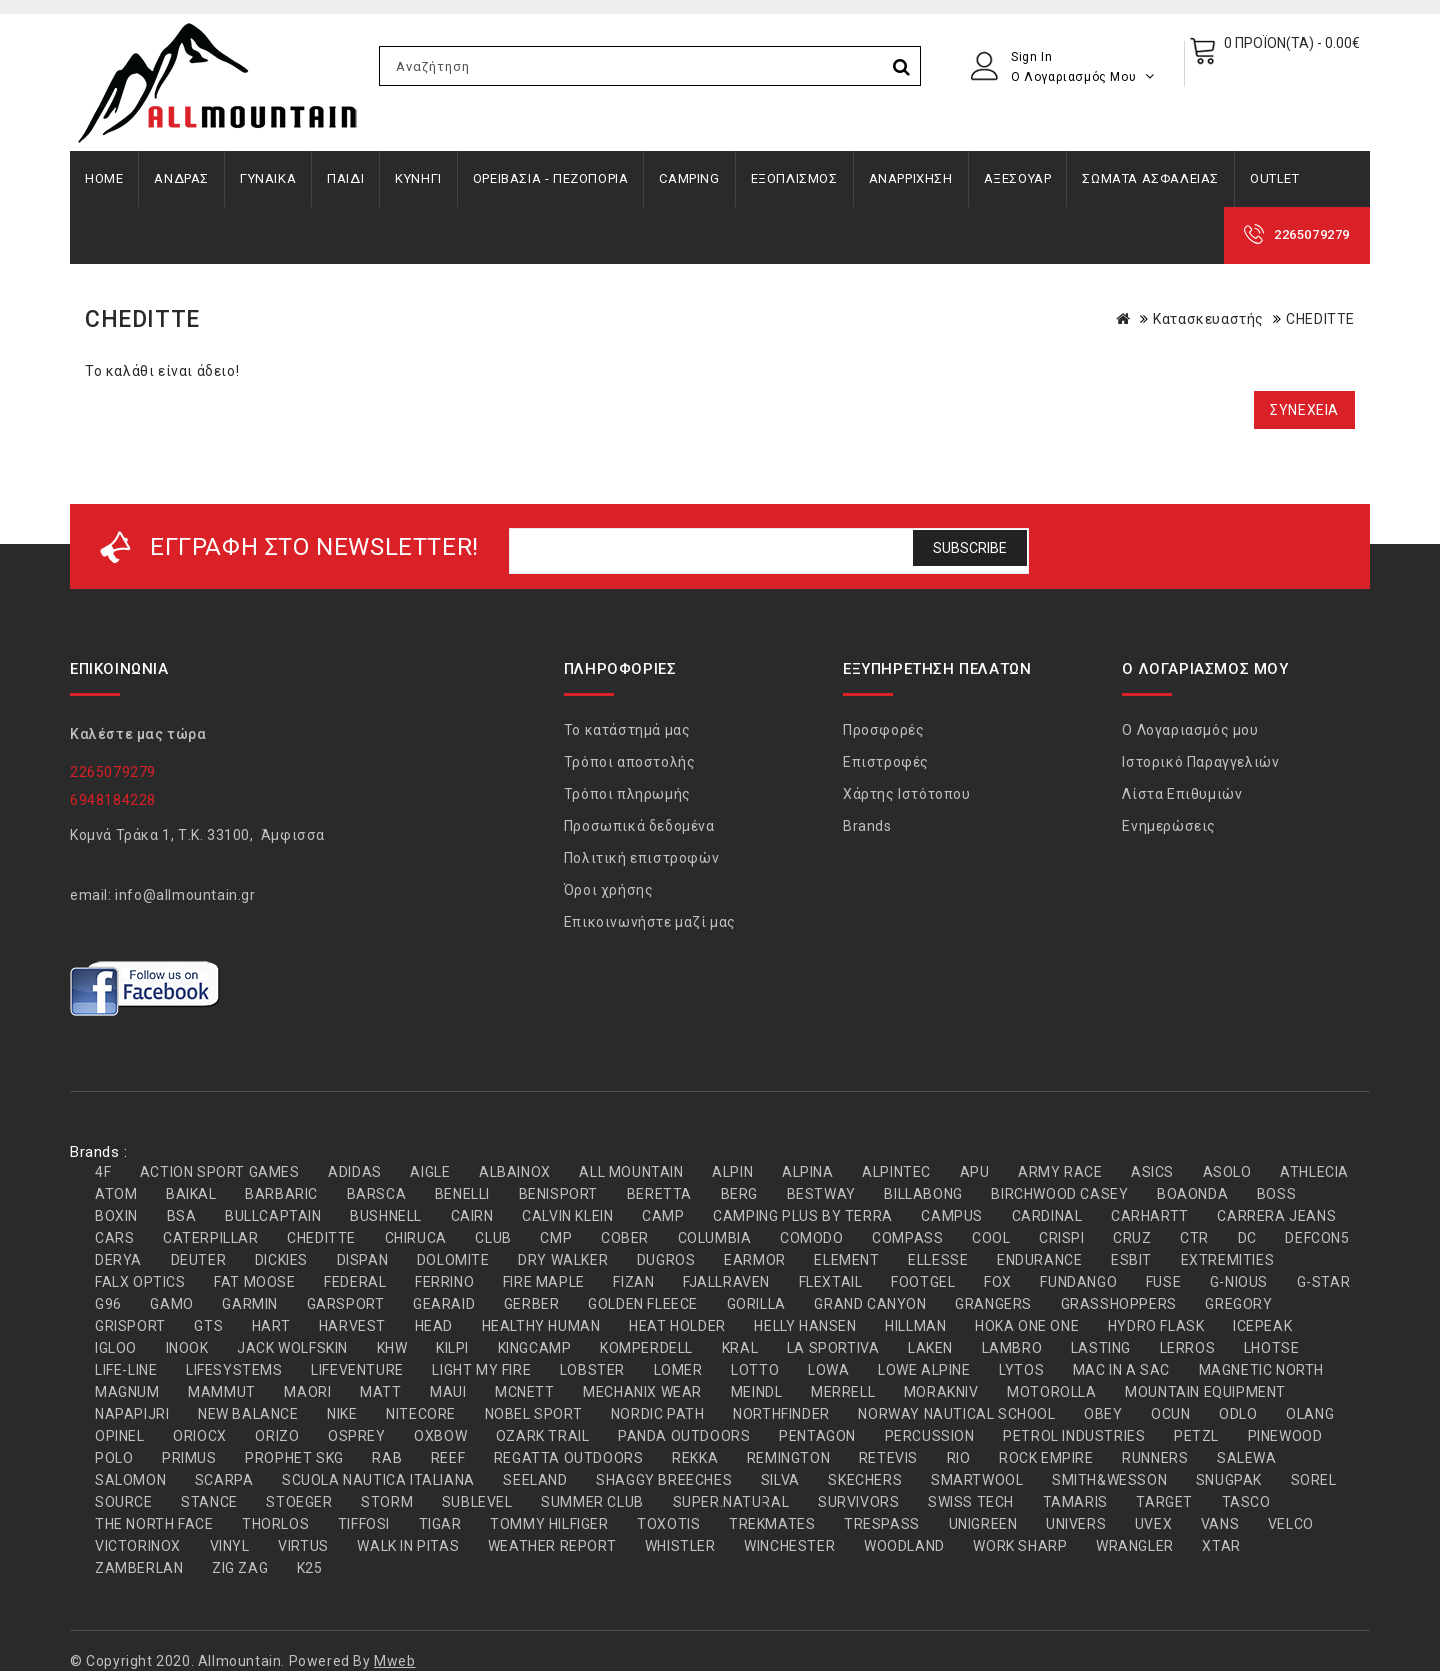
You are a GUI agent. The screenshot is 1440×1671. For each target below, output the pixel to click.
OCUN (1170, 1414)
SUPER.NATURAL (731, 1502)
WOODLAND (904, 1546)
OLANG (1310, 1414)
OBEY (1103, 1414)
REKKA (695, 1458)
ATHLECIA (1314, 1172)
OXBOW (440, 1436)
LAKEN (930, 1348)
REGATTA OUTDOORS (569, 1458)
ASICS (1152, 1172)
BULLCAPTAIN (273, 1216)
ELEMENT (846, 1260)
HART (271, 1326)
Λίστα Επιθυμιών (1182, 794)
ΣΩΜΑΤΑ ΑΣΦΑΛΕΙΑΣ (1150, 178)
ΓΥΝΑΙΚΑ (268, 178)
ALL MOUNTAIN (631, 1172)
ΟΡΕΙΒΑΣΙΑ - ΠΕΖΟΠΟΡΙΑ (551, 178)
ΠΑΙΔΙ (345, 178)
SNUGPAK (1229, 1480)
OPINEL (120, 1436)
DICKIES (281, 1260)
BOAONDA (1192, 1194)
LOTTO (755, 1370)
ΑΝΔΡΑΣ (181, 178)
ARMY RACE (1060, 1172)
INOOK (187, 1348)
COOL (991, 1238)
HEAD (434, 1326)
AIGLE (430, 1172)
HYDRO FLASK (1156, 1326)
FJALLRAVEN (726, 1282)
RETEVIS (888, 1458)
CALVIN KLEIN (567, 1216)
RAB (387, 1458)
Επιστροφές (886, 762)
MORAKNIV (941, 1392)
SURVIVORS (858, 1502)
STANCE (209, 1502)
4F (103, 1172)
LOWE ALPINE (924, 1370)
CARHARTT (1150, 1216)
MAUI (448, 1392)
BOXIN (116, 1216)
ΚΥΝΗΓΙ (418, 178)
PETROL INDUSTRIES (1074, 1436)
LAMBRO (1012, 1348)
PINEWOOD (1285, 1436)
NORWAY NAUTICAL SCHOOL (956, 1414)
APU (975, 1172)
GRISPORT (130, 1326)
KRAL (740, 1348)
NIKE (342, 1414)
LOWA (828, 1370)
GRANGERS (993, 1304)
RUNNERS (1155, 1458)
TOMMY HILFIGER (549, 1524)
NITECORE (421, 1414)
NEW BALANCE (248, 1414)
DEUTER (199, 1260)
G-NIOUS (1239, 1282)
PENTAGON (817, 1436)
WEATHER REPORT (552, 1546)
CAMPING (689, 178)
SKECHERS (865, 1480)
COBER (625, 1238)
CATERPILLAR (211, 1238)
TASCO (1246, 1502)
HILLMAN (915, 1326)
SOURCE (124, 1502)
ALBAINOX (515, 1172)
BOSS (1276, 1194)
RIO (959, 1458)
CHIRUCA (416, 1238)
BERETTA (659, 1194)
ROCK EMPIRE (1046, 1458)
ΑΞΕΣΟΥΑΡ (1018, 178)
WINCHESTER (789, 1546)
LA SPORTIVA (833, 1348)
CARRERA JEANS (1276, 1216)
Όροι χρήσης (609, 890)
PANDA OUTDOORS (684, 1436)
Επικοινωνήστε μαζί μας (650, 922)
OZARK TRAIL (543, 1436)
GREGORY (1238, 1304)
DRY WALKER (563, 1260)
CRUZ (1132, 1238)
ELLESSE (938, 1260)
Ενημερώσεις (1169, 826)
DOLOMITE (453, 1260)
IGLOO (116, 1348)
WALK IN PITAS (408, 1546)
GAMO (171, 1304)
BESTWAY (821, 1194)
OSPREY (357, 1436)
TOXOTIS (668, 1524)
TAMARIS (1075, 1502)
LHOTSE (1272, 1348)
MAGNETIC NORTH (1261, 1370)
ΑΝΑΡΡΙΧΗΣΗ (911, 178)
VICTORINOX (138, 1546)
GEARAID (444, 1304)
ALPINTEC (896, 1172)
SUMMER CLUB (592, 1502)
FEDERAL (355, 1282)
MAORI (307, 1392)
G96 (108, 1304)
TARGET (1164, 1502)
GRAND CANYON (870, 1304)
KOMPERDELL (646, 1348)
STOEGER (299, 1502)
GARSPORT (346, 1304)
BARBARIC (281, 1194)
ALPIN (732, 1172)
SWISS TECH (971, 1502)
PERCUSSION (930, 1436)
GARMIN (250, 1304)
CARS (114, 1238)
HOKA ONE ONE (1027, 1326)
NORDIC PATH (658, 1414)
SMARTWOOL (977, 1480)
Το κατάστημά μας (627, 730)
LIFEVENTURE (357, 1370)
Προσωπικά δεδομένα (639, 826)
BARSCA (377, 1194)
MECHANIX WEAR (642, 1392)
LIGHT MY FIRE (481, 1370)
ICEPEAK (1262, 1326)
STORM (387, 1502)
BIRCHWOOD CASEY (1059, 1194)
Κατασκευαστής (1208, 319)
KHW (392, 1348)
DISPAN (363, 1260)
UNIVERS (1076, 1524)
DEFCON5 (1317, 1238)
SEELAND (535, 1480)
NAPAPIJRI (132, 1414)
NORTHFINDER (781, 1414)
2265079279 (1312, 234)
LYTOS (1021, 1370)
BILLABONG (923, 1194)
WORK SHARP (1020, 1546)
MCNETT (525, 1392)
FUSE (1163, 1282)
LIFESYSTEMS (234, 1370)
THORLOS (275, 1524)
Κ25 (310, 1568)
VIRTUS (303, 1546)
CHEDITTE (1320, 319)
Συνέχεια (1304, 410)
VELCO (1291, 1524)
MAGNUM (127, 1392)
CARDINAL (1047, 1216)
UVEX (1153, 1524)
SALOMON (130, 1480)
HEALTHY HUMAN (541, 1326)
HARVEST (352, 1326)
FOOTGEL (923, 1282)
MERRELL (843, 1392)
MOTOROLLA (1051, 1392)
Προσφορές (883, 730)
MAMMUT (222, 1392)
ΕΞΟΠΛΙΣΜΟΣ (794, 178)
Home (104, 178)
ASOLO (1227, 1172)
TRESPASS (882, 1524)
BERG (739, 1194)
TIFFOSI (364, 1524)
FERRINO (444, 1282)
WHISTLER (680, 1546)
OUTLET (1275, 178)
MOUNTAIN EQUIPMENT (1205, 1392)
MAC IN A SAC (1121, 1370)
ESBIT (1131, 1260)
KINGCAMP (535, 1348)
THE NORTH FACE (154, 1524)
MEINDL (757, 1392)
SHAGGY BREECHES (664, 1480)
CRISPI (1062, 1238)
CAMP (663, 1216)
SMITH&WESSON (1109, 1480)
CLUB (493, 1238)
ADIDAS (355, 1172)
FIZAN (633, 1282)
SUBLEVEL (477, 1502)
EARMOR (755, 1260)
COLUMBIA (715, 1238)
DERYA (118, 1260)
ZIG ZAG (240, 1568)
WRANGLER (1135, 1546)
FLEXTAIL (831, 1282)
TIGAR (440, 1524)
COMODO (812, 1238)
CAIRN (472, 1216)
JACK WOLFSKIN (292, 1348)
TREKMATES (772, 1524)
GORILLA (756, 1304)
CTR (1194, 1238)
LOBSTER (592, 1370)
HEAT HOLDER (677, 1326)
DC (1247, 1238)
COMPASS (907, 1238)
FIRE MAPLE (544, 1282)
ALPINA (808, 1172)
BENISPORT (558, 1194)
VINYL (230, 1546)
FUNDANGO (1078, 1282)
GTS (208, 1326)
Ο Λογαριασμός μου (1190, 730)
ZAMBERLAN (139, 1568)
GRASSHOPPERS (1119, 1304)
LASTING (1101, 1348)
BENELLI (462, 1194)
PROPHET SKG (294, 1458)
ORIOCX (200, 1436)
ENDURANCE (1039, 1260)
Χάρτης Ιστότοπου (907, 794)
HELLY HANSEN (805, 1326)
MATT (380, 1392)
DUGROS (666, 1260)
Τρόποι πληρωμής (627, 794)
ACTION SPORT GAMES (220, 1172)
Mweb (394, 1661)
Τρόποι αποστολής (630, 762)
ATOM (116, 1194)
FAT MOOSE (254, 1282)
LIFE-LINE (126, 1370)
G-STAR (1324, 1282)
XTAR (1221, 1546)
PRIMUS (189, 1458)
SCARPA (224, 1480)
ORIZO (277, 1436)
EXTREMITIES (1228, 1260)
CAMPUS (952, 1216)
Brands (867, 826)
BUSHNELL (386, 1216)
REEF (448, 1458)
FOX (998, 1282)
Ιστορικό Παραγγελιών (1200, 762)
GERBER (532, 1304)
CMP (556, 1238)
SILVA (780, 1480)
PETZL (1196, 1436)
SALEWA (1247, 1458)
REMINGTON (788, 1458)
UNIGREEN (983, 1524)
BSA (182, 1216)
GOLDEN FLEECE (643, 1304)
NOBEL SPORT (534, 1414)
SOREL (1314, 1480)
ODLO (1238, 1414)
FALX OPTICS (140, 1282)
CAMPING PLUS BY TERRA (803, 1216)
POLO (114, 1458)
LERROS (1188, 1348)
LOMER (678, 1370)
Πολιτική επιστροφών (641, 858)
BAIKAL (191, 1194)
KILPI (452, 1348)
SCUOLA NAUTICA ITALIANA (378, 1480)
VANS (1220, 1524)
